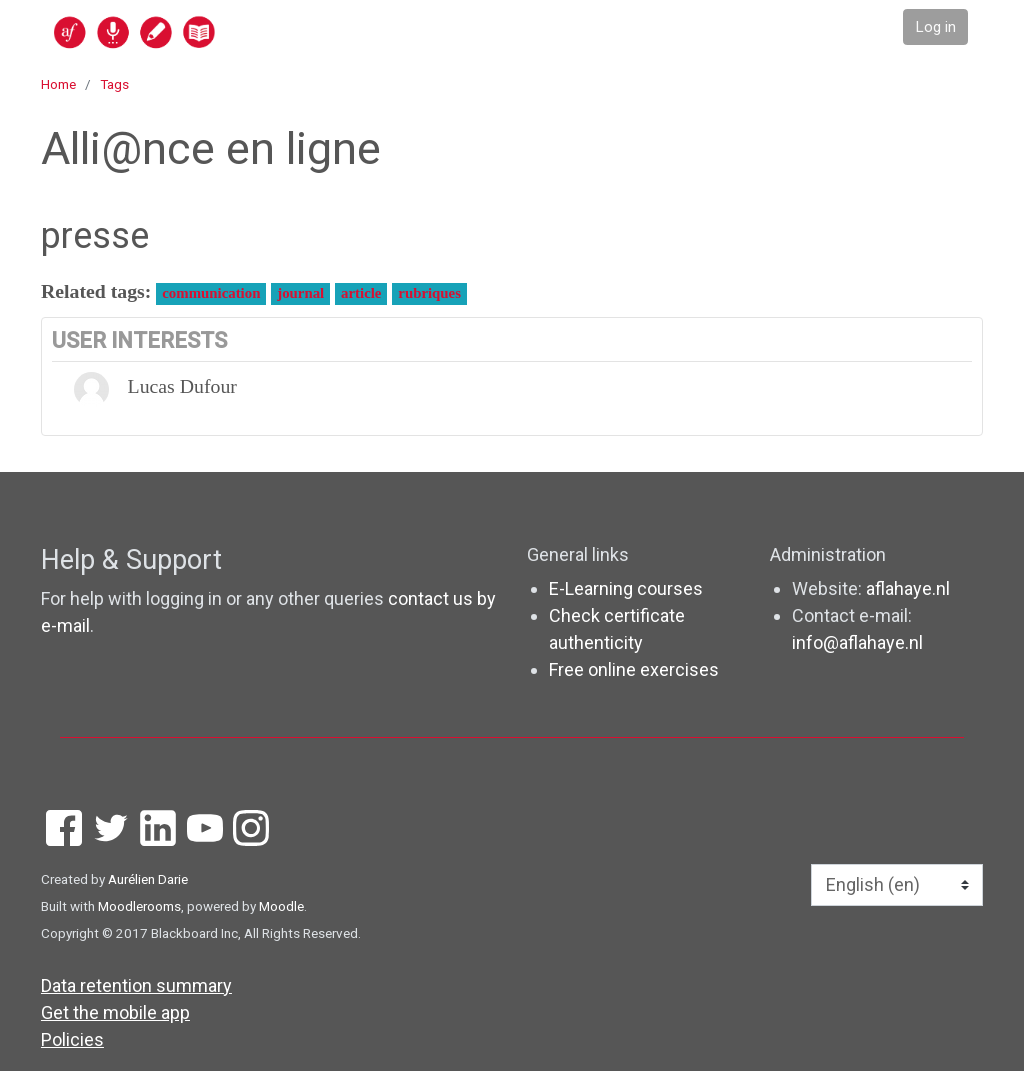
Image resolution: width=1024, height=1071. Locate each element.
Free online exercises (634, 669)
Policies (72, 1039)
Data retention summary (136, 985)
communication (211, 293)
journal (300, 293)
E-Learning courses (626, 588)
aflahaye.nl (908, 588)
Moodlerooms (139, 906)
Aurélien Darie (148, 879)
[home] (212, 31)
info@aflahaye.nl (857, 642)
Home (58, 84)
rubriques (429, 293)
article (361, 293)
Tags (114, 84)
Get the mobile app (115, 1012)
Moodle (281, 906)
